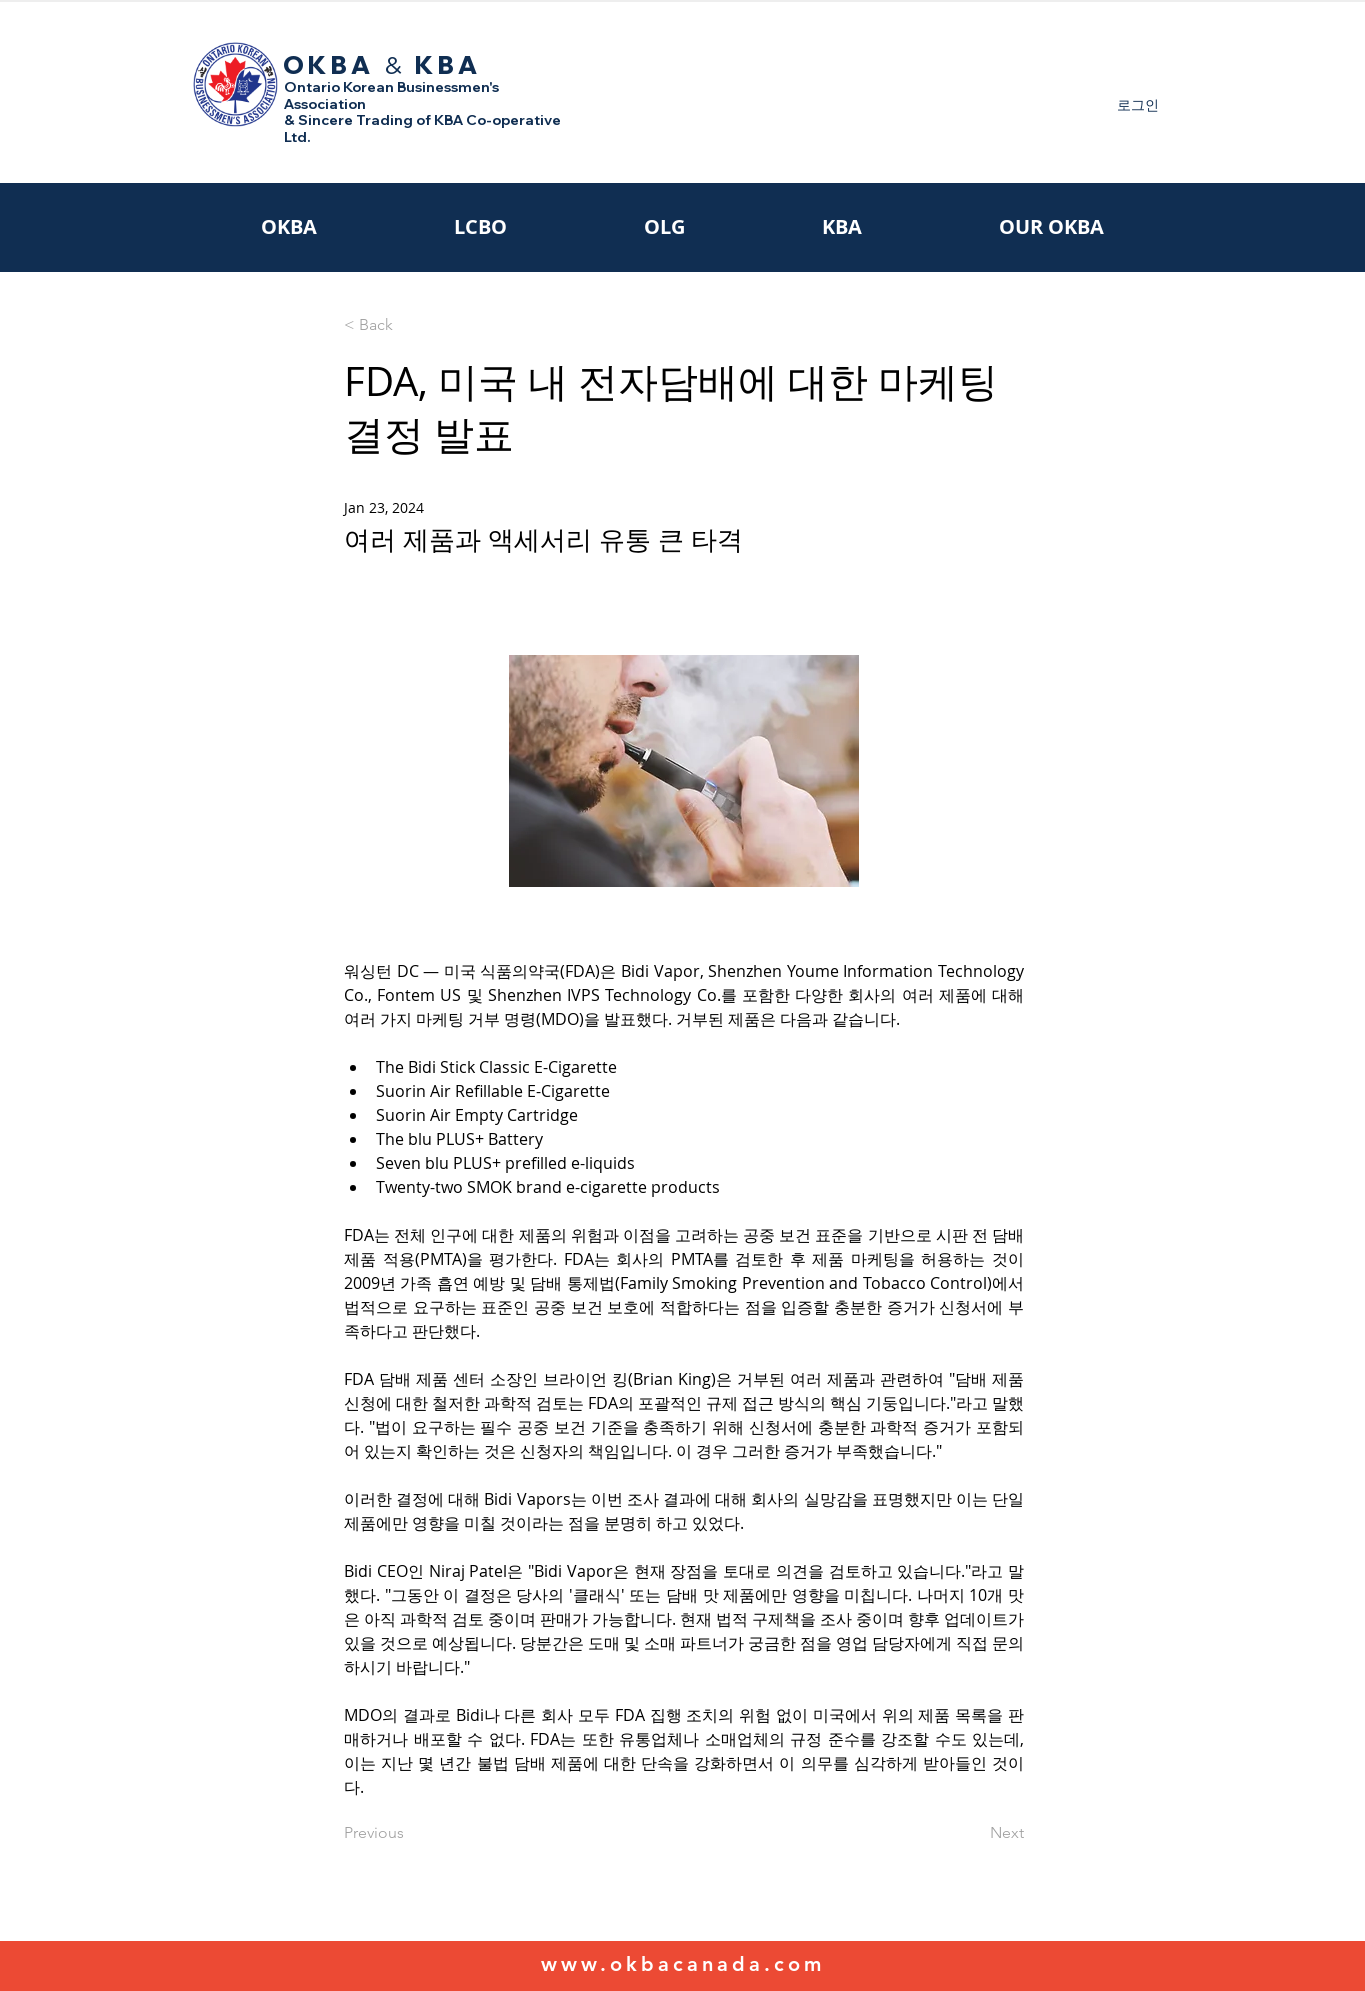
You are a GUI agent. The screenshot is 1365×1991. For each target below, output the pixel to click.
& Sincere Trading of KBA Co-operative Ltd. (422, 128)
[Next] (974, 1833)
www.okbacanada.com (683, 1964)
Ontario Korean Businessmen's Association (391, 95)
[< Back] (410, 325)
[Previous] (410, 1833)
